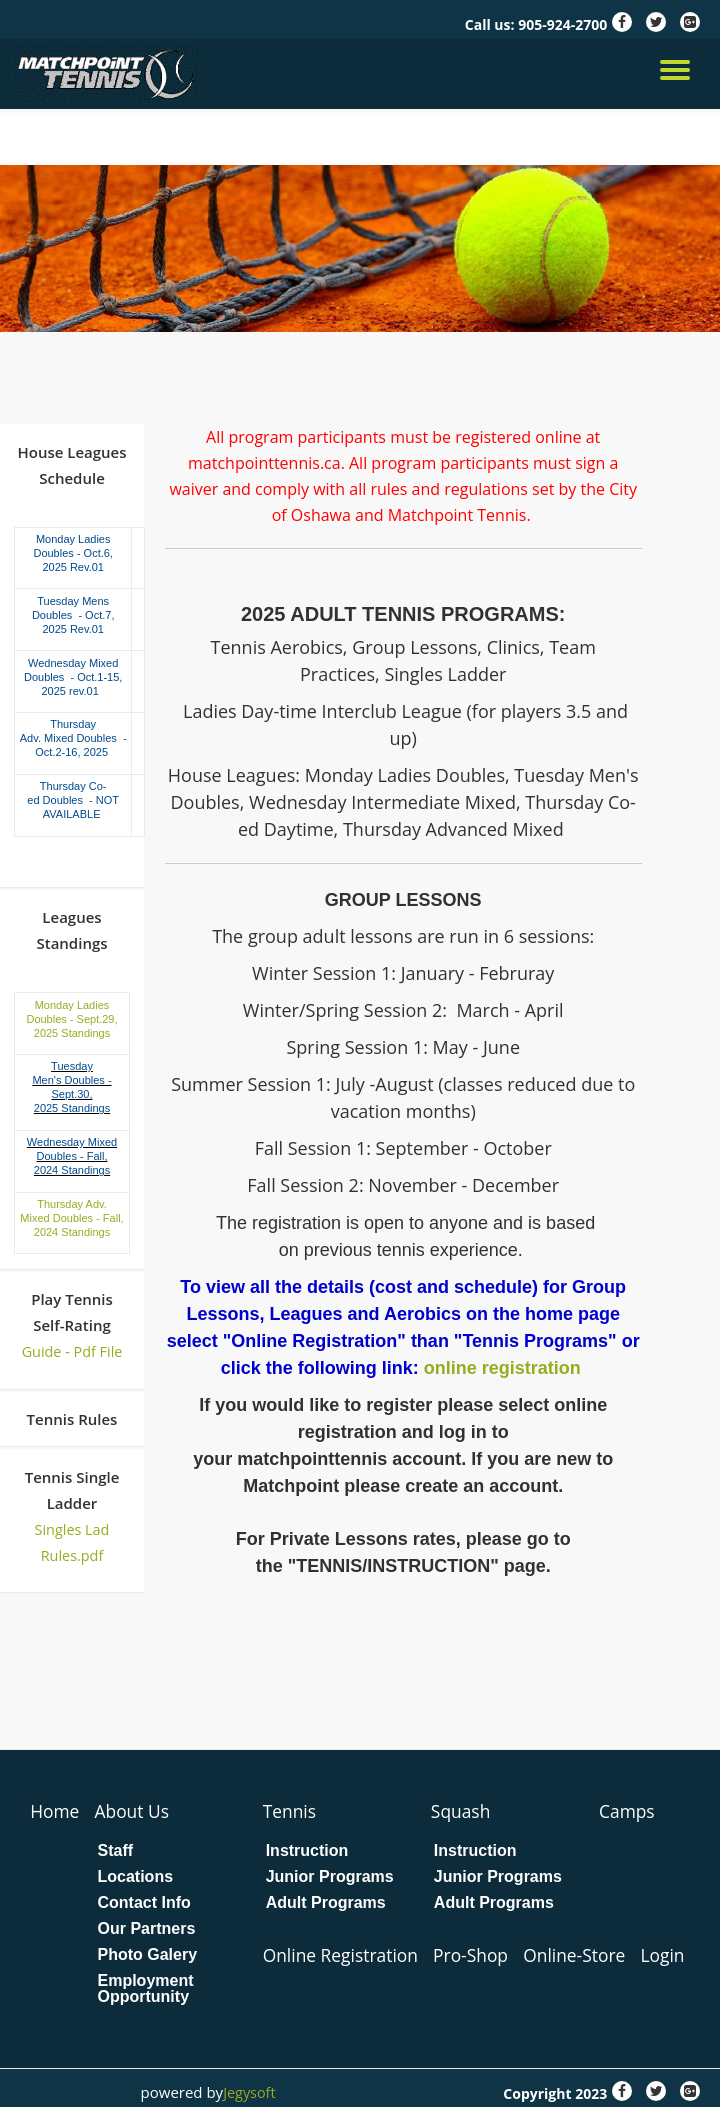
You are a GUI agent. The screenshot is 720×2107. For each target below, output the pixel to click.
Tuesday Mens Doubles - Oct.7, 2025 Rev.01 (73, 615)
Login (677, 1954)
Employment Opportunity (147, 1988)
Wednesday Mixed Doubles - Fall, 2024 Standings (72, 1156)
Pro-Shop (479, 1954)
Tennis (291, 1811)
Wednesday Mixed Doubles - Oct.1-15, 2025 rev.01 (73, 676)
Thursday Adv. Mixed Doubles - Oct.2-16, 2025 (73, 738)
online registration (505, 1368)
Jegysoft (248, 2091)
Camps (630, 1811)
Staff (117, 1850)
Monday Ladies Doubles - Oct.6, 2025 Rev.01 (72, 553)
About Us (134, 1811)
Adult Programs (327, 1902)
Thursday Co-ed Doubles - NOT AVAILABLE (73, 800)
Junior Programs (331, 1876)
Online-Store (586, 1954)
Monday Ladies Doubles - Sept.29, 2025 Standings (71, 1018)
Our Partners (148, 1928)
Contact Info (145, 1902)
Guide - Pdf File (72, 1351)
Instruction (308, 1850)
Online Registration (344, 1954)
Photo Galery (149, 1954)
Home (55, 1811)
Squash (464, 1811)
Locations (137, 1876)
